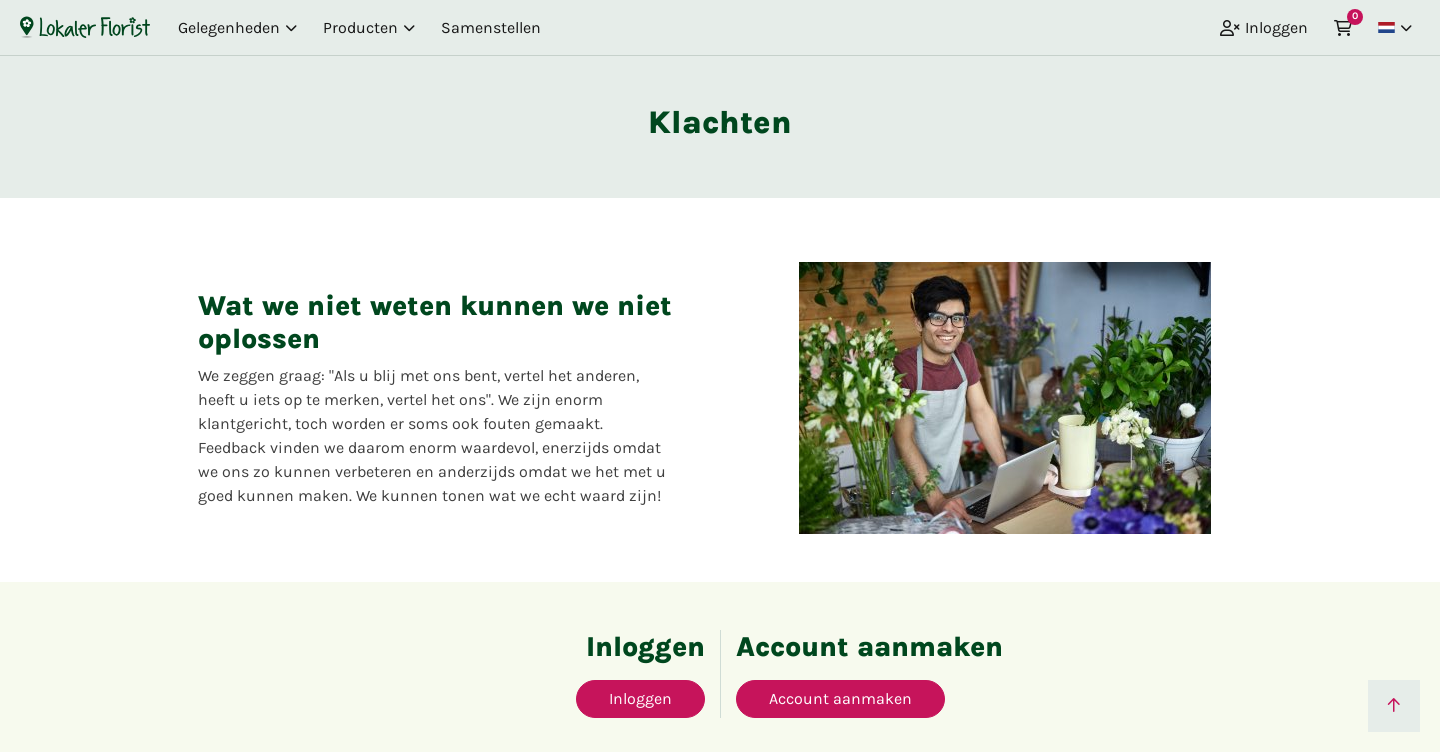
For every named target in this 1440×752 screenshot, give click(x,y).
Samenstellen (491, 27)
